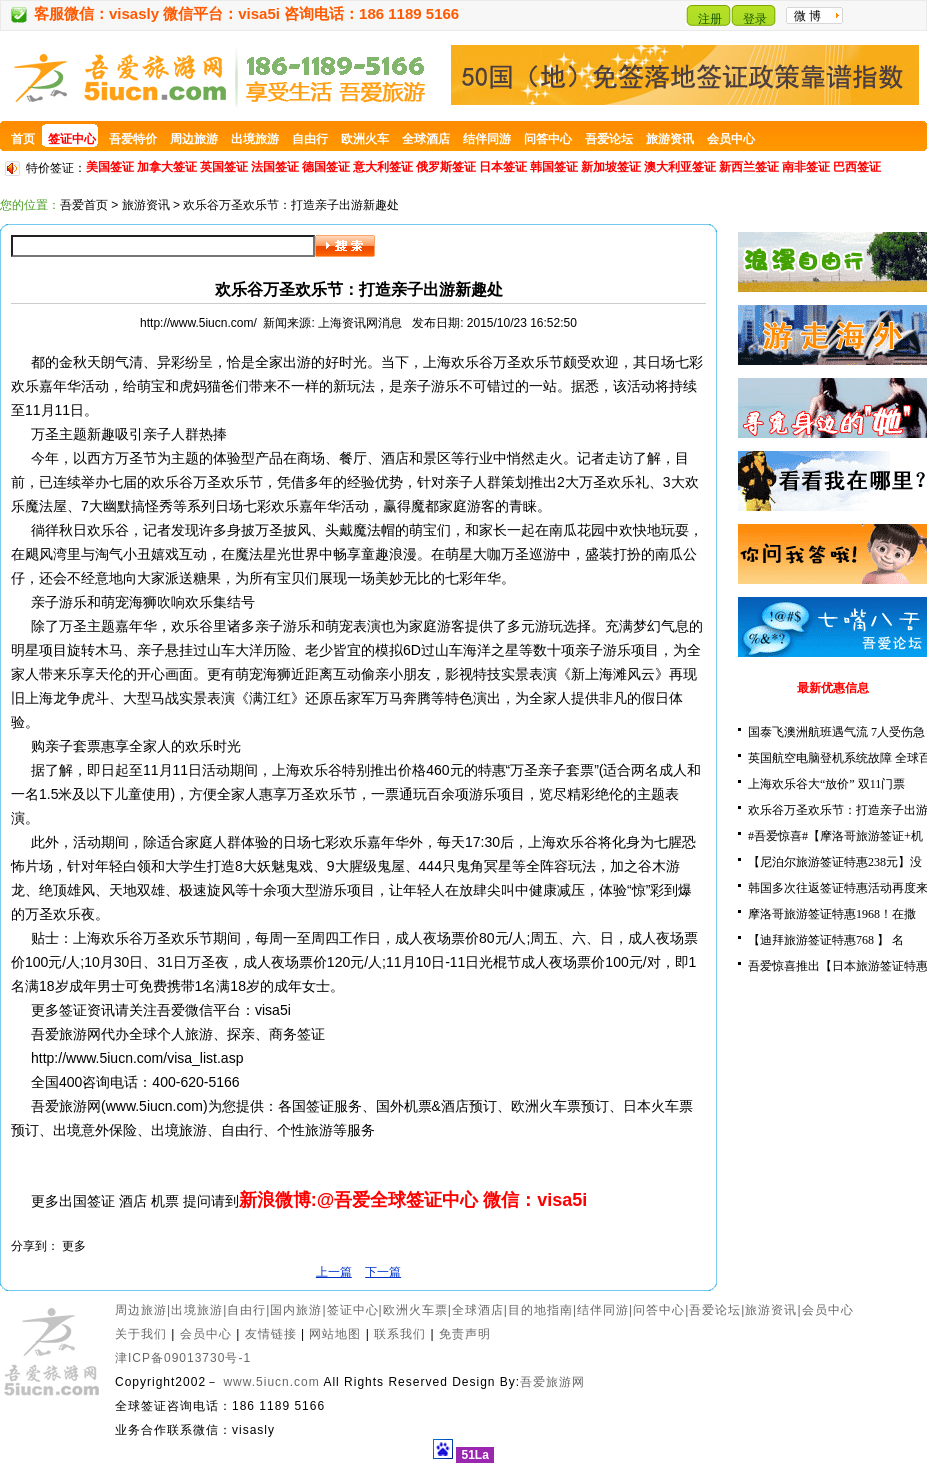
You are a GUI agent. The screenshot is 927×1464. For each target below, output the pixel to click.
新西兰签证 (749, 167)
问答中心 (659, 1310)
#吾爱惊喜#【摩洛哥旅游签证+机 (835, 836)
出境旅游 (197, 1310)
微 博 (807, 16)
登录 (755, 19)
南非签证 (806, 167)
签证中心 (353, 1310)
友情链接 (271, 1334)
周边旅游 (141, 1310)
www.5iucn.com (271, 1382)
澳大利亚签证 (680, 167)
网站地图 (335, 1334)
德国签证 (326, 167)
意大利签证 (383, 167)
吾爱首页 (84, 205)
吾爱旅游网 (552, 1382)
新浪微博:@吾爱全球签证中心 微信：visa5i (413, 1200)
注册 (710, 19)
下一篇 (383, 1272)
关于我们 (141, 1334)
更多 (74, 1246)
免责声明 (465, 1334)
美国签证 (110, 167)
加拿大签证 (167, 167)
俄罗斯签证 (446, 167)
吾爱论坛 (715, 1310)
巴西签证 (857, 167)
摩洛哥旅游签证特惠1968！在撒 (832, 914)
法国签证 (275, 167)
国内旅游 (296, 1310)
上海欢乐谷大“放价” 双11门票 (826, 784)
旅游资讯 (146, 205)
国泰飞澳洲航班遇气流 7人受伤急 (836, 732)
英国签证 (224, 167)
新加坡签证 (611, 167)
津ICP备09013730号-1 (183, 1358)
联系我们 (400, 1334)
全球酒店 (478, 1310)
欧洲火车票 (415, 1310)
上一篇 (334, 1272)
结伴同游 (603, 1310)
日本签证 (503, 167)
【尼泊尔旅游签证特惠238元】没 (835, 862)
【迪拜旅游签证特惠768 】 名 (826, 940)
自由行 (246, 1310)
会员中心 (828, 1310)
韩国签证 (554, 167)
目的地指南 (540, 1310)
